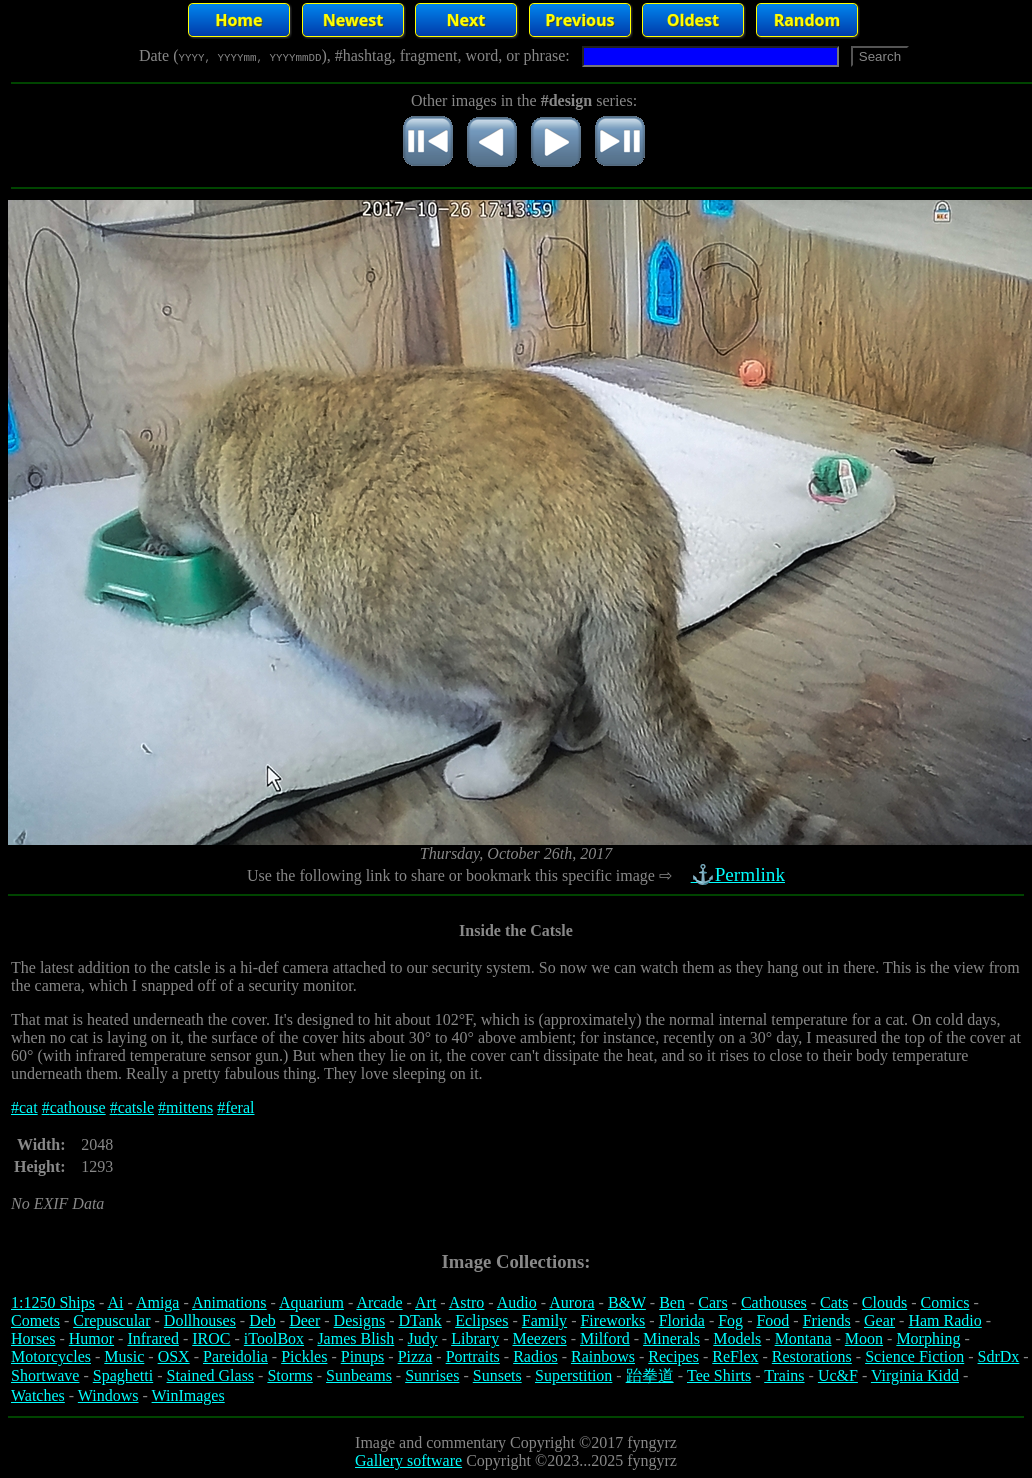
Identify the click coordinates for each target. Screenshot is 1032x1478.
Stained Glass (211, 1375)
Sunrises (432, 1375)
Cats (834, 1302)
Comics (945, 1302)
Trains (784, 1375)
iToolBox (274, 1338)
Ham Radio (944, 1320)
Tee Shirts (719, 1375)
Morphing (928, 1338)
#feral (235, 1107)
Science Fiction (914, 1356)
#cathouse (74, 1107)
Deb (262, 1320)
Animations (229, 1302)
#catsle (132, 1107)
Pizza (415, 1356)
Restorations (812, 1356)
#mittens (185, 1107)
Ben (672, 1302)
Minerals (671, 1338)
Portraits (473, 1356)
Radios (535, 1356)
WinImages (188, 1395)
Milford (605, 1338)
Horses (33, 1338)
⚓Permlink (740, 874)
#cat (24, 1107)
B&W (627, 1302)
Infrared (153, 1338)
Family (544, 1320)
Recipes (673, 1356)
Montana (803, 1338)
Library (475, 1338)
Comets (35, 1320)
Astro (467, 1302)
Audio (517, 1302)
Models (737, 1338)
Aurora (571, 1302)
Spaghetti (123, 1375)
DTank (419, 1320)
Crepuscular (111, 1320)
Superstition (573, 1375)
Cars (712, 1302)
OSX (174, 1356)
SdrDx (999, 1356)
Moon (864, 1338)
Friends (827, 1320)
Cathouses (774, 1302)
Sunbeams (359, 1375)
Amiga (158, 1302)
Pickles (304, 1356)
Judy (423, 1338)
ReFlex (735, 1356)
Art (425, 1302)
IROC (211, 1338)
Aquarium (311, 1302)
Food (772, 1320)
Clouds (884, 1302)
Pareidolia (235, 1356)
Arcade (379, 1302)
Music (124, 1356)
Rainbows (603, 1356)
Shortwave (45, 1375)
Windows (108, 1395)
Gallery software (408, 1460)
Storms (289, 1375)
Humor (91, 1338)
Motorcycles (51, 1356)
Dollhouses (200, 1320)
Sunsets (497, 1375)
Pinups (363, 1356)
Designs (360, 1320)
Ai (115, 1302)
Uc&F (838, 1375)
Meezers (539, 1338)
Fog (730, 1320)
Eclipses (481, 1320)
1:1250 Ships (53, 1302)
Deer (304, 1320)
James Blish (355, 1338)
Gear (879, 1320)
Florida (682, 1320)
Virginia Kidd (915, 1375)
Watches (38, 1395)
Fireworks (612, 1320)
